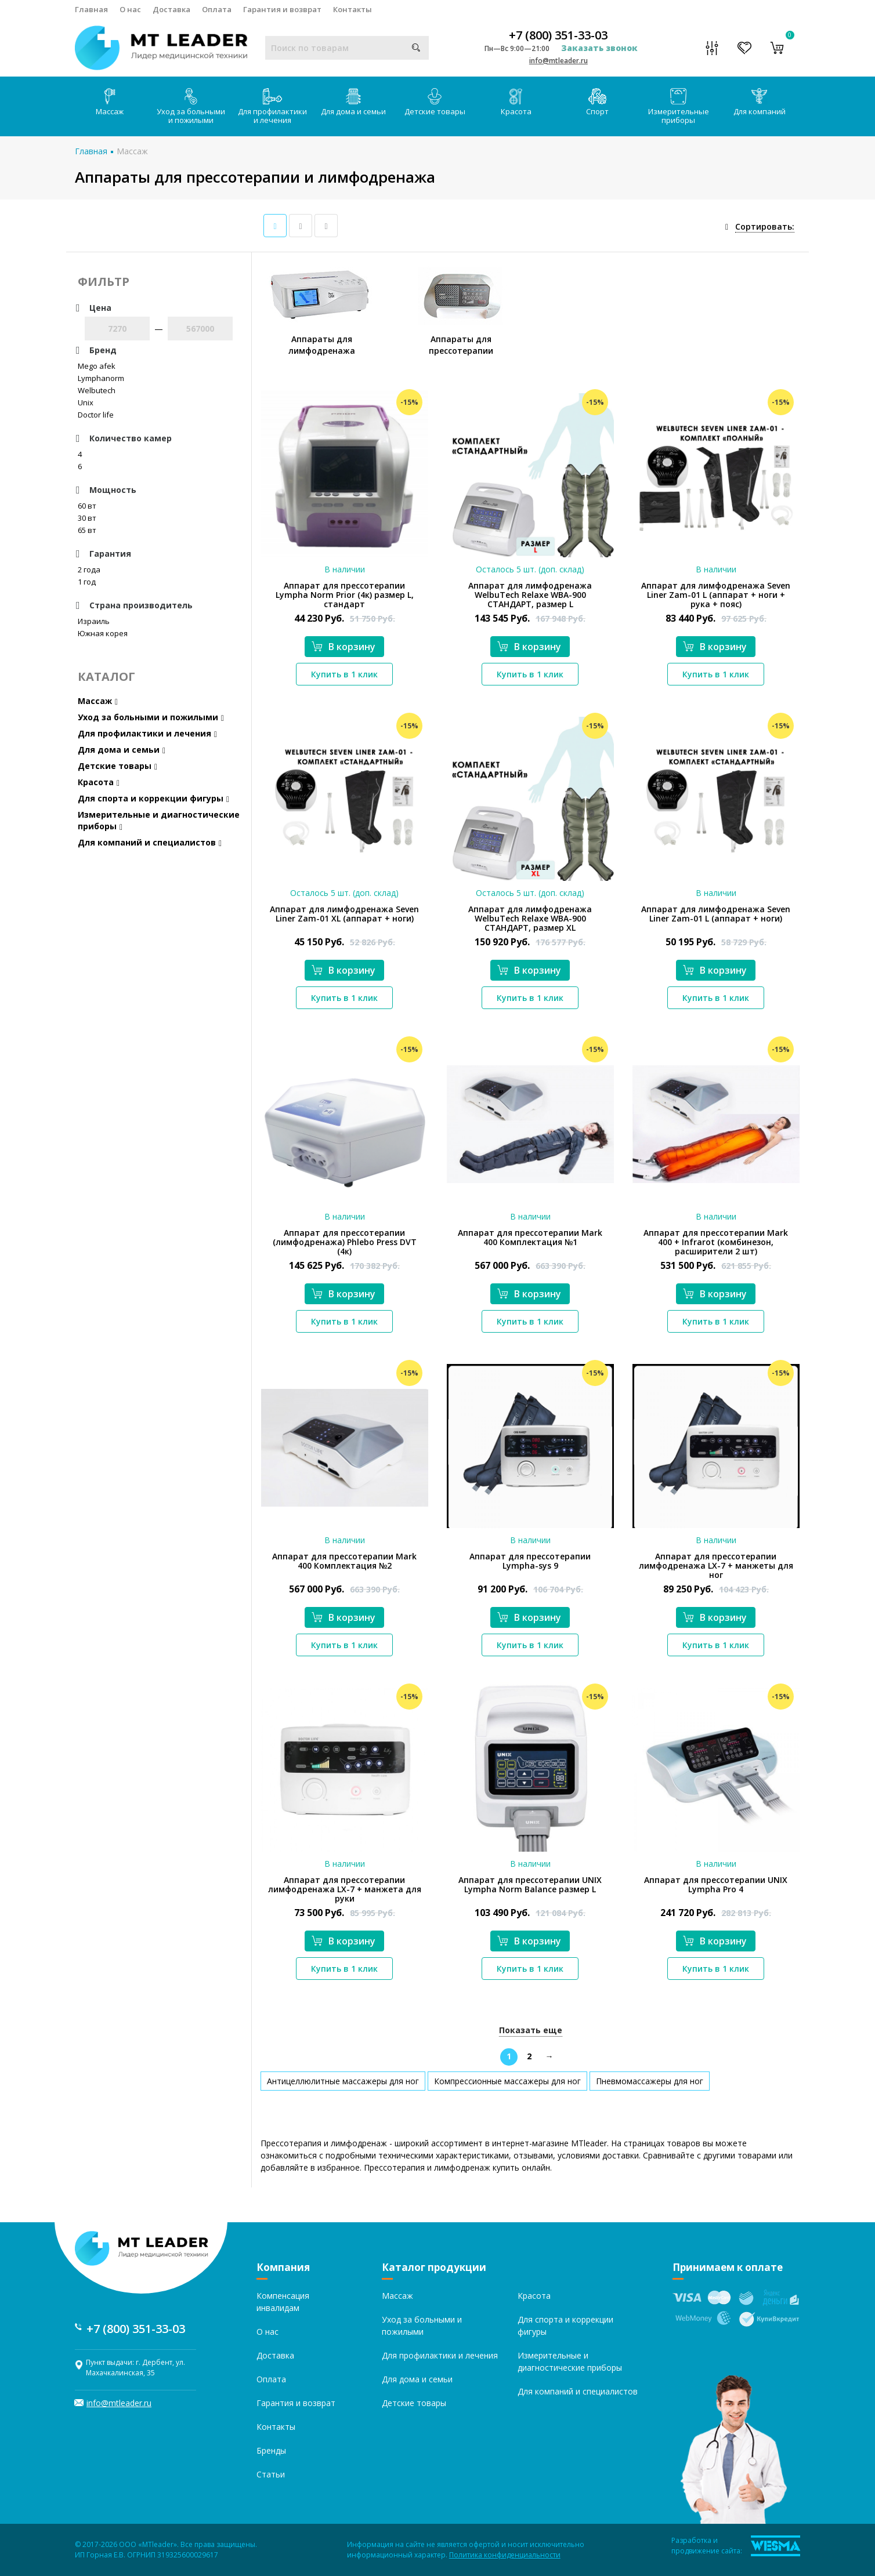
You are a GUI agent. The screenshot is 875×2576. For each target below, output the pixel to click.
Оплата (217, 9)
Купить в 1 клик (344, 674)
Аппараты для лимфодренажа (321, 344)
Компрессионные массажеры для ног (507, 2081)
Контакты (352, 9)
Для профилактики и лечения (272, 106)
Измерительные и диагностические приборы (159, 820)
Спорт (597, 102)
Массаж (110, 102)
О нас (130, 9)
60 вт (87, 505)
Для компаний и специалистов (150, 842)
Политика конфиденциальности (505, 2555)
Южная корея (103, 633)
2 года (89, 569)
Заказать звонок (599, 47)
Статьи (270, 2474)
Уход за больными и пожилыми (191, 106)
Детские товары (434, 102)
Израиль (94, 621)
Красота (516, 102)
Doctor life (96, 414)
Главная (91, 9)
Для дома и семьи (353, 102)
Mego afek (96, 366)
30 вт (87, 518)
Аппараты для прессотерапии (461, 344)
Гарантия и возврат (282, 9)
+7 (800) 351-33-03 (558, 35)
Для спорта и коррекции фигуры (153, 798)
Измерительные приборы (678, 106)
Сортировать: (764, 226)
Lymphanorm (101, 378)
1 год (87, 581)
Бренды (271, 2450)
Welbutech (96, 390)
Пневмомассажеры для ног (649, 2081)
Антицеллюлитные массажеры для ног (343, 2081)
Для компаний (759, 102)
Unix (85, 402)
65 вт (87, 530)
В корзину (343, 646)
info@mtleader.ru (558, 61)
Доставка (171, 9)
